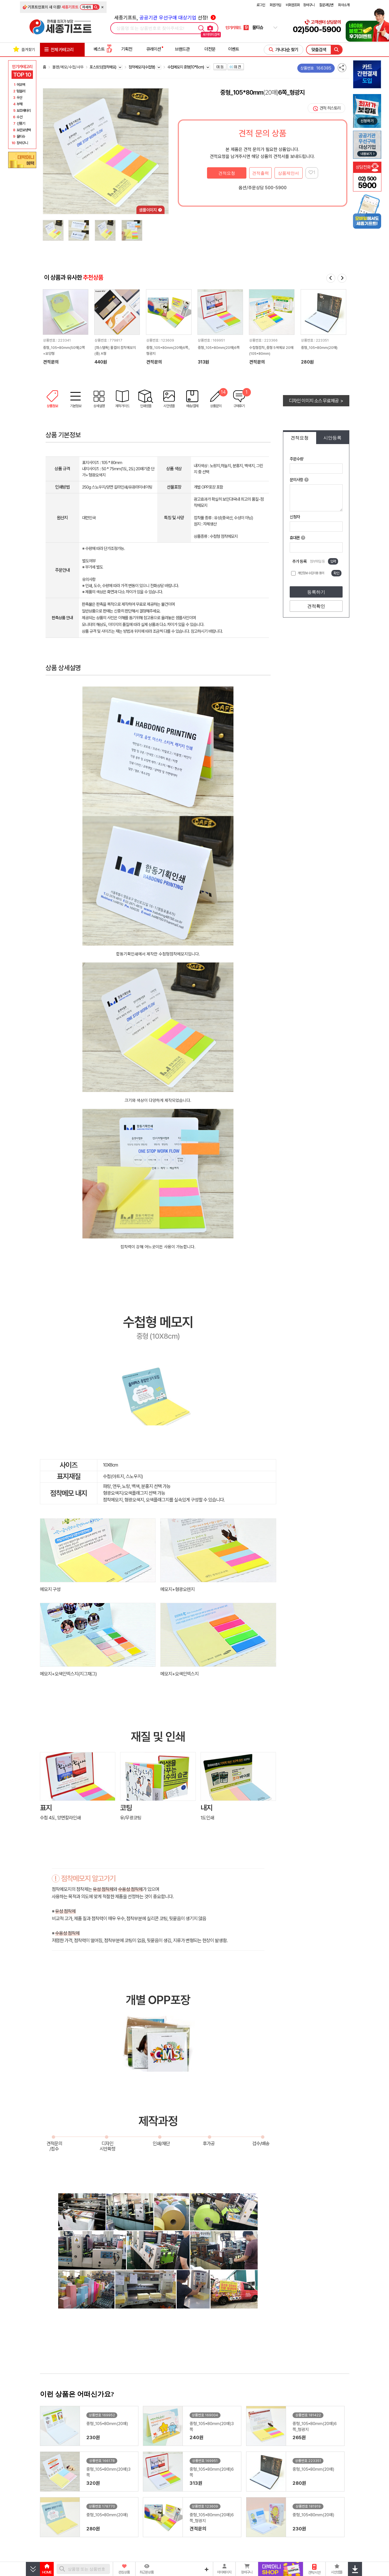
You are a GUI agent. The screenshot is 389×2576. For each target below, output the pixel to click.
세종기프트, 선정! (165, 18)
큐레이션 (153, 49)
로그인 (261, 5)
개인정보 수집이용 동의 (311, 573)
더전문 (209, 49)
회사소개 (343, 5)
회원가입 (275, 5)
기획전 (126, 49)
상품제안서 (288, 173)
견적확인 (316, 606)
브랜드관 (182, 49)
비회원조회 (293, 5)
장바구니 (308, 5)
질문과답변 (326, 5)
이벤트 (233, 49)
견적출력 (260, 173)
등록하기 (316, 592)
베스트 (103, 49)
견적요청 (226, 173)
